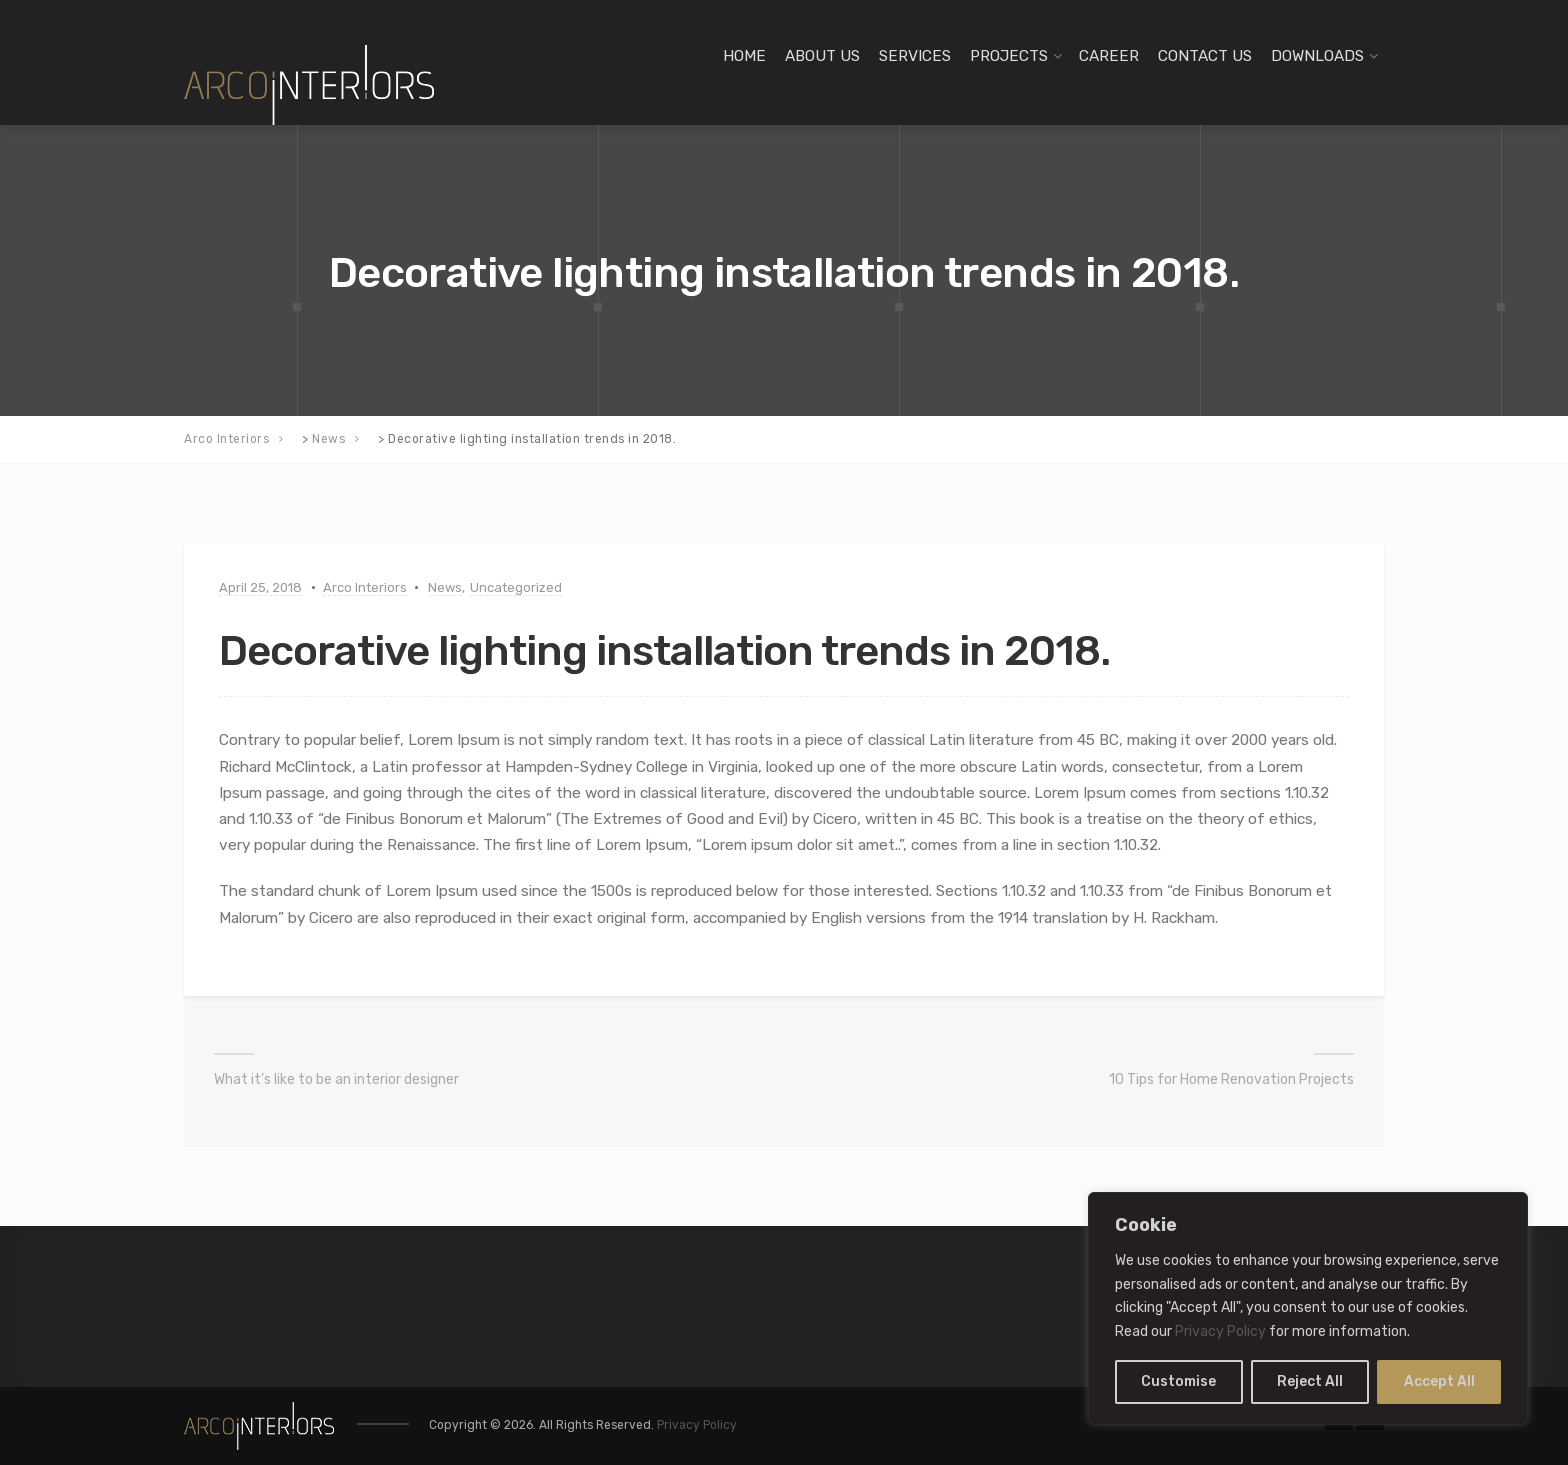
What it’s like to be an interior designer (336, 1079)
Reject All (1310, 1381)
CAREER (1109, 56)
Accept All (1439, 1381)
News (445, 587)
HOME (744, 56)
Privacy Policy (1220, 1331)
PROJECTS (1009, 56)
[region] (1308, 1308)
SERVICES (915, 56)
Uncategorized (516, 587)
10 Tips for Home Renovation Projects (1231, 1079)
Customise (1178, 1381)
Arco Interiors (365, 587)
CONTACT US (1205, 56)
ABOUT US (822, 56)
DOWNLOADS (1317, 56)
